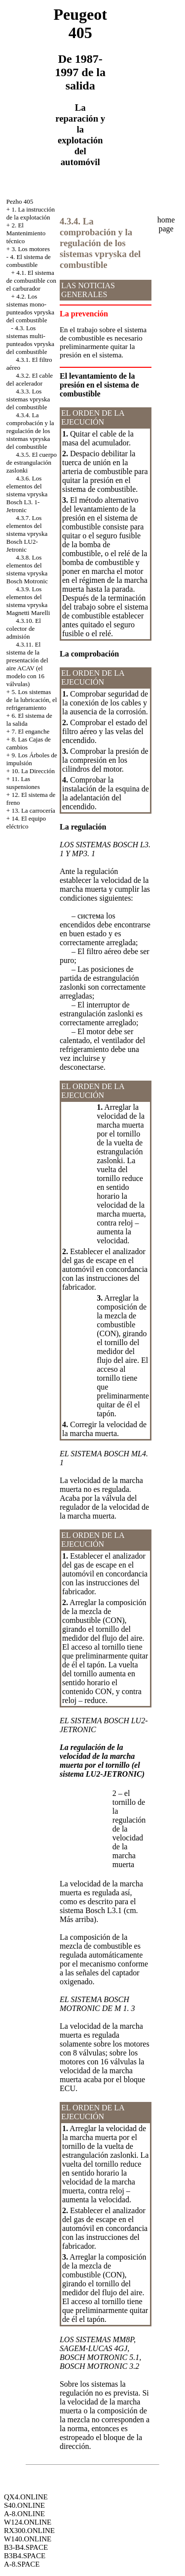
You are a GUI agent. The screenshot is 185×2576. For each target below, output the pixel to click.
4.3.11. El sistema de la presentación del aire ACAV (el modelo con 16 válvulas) (27, 664)
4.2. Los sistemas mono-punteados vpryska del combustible (30, 308)
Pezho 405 (20, 201)
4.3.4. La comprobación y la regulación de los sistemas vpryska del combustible (30, 430)
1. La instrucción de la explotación (30, 213)
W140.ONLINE (27, 2539)
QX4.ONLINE (26, 2497)
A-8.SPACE (21, 2564)
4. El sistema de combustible (28, 260)
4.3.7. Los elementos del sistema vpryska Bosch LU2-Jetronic (26, 533)
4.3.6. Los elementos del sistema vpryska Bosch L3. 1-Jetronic (26, 494)
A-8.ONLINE (24, 2514)
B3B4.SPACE (24, 2556)
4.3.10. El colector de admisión (23, 628)
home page (166, 224)
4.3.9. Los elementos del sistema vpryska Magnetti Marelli (28, 600)
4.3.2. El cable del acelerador (29, 379)
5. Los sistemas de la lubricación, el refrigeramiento (31, 699)
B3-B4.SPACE (26, 2547)
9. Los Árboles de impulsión (31, 759)
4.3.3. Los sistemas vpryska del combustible (28, 399)
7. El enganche (30, 731)
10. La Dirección (33, 771)
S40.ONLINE (24, 2505)
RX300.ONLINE (29, 2530)
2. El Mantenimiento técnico (25, 233)
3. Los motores (30, 249)
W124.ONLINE (27, 2522)
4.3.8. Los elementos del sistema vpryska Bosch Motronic (27, 569)
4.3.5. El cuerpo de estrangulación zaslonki (31, 462)
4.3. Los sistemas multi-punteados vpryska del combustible (30, 339)
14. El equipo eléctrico (26, 822)
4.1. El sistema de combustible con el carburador (31, 280)
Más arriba (77, 1919)
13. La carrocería (33, 810)
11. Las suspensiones (23, 782)
